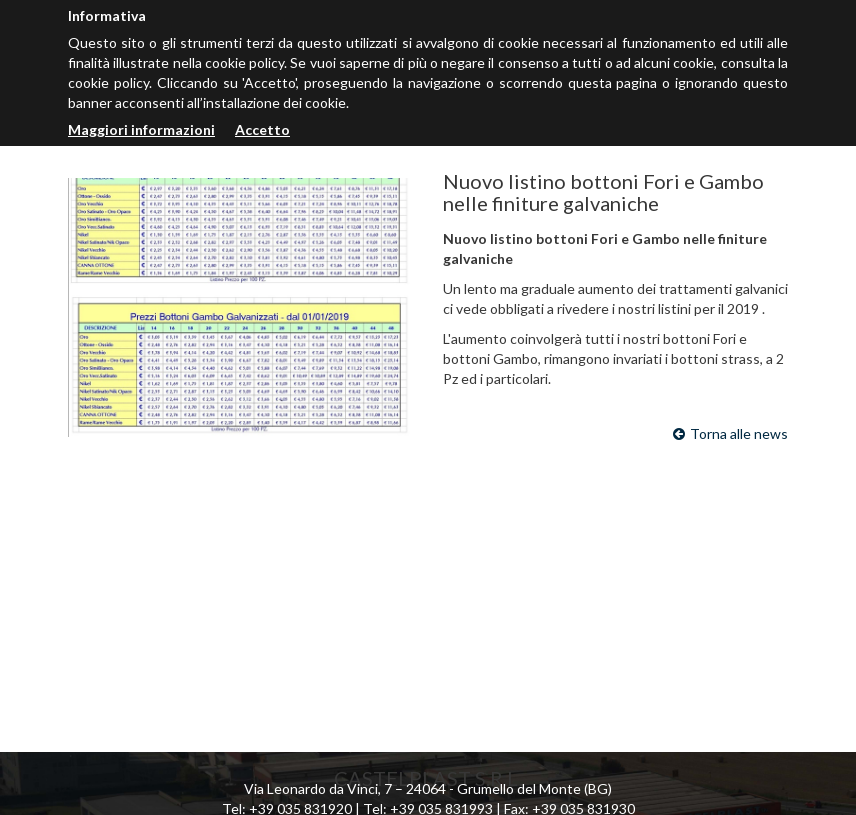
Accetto (262, 129)
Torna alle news (730, 433)
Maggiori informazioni (141, 129)
